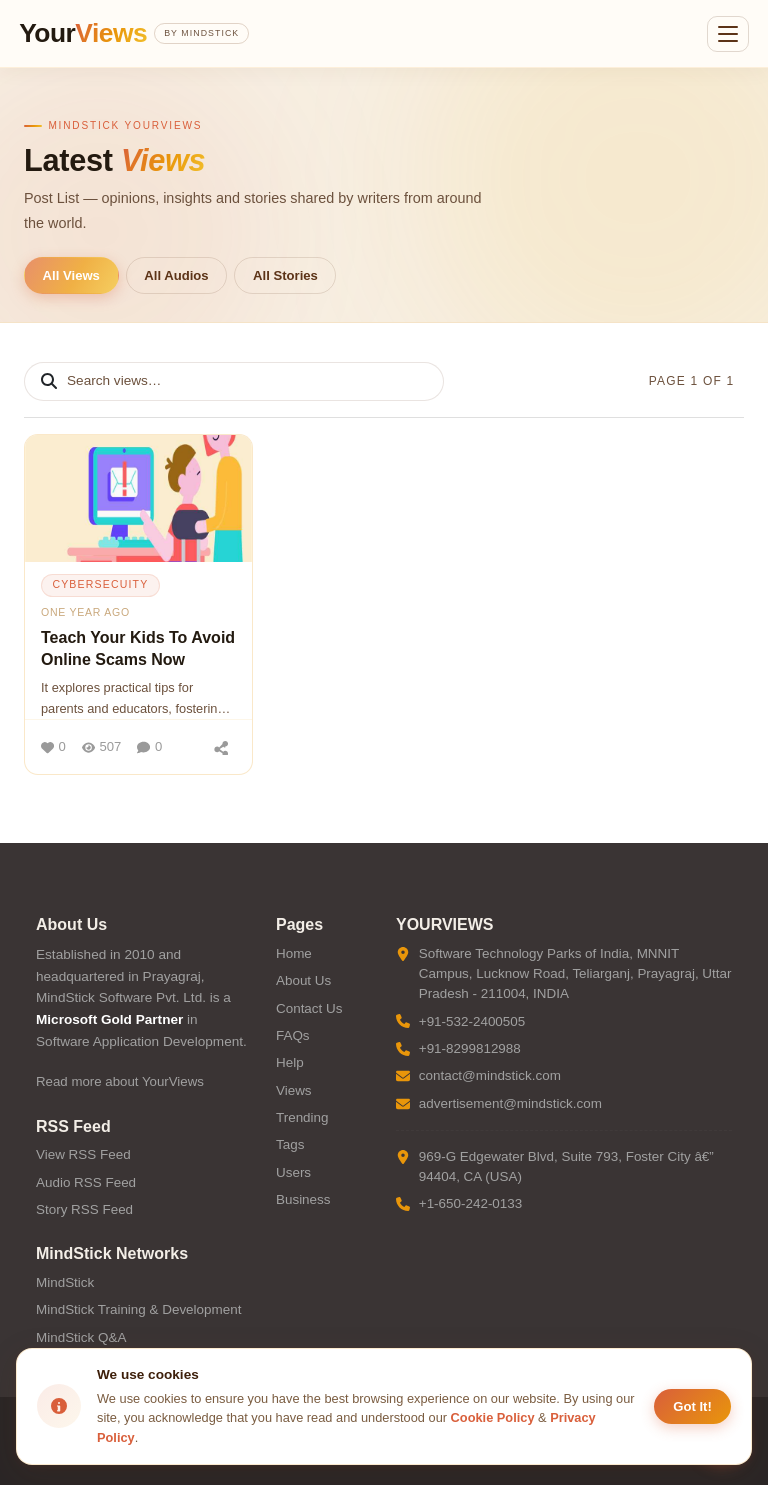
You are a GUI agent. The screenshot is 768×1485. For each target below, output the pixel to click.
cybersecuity (100, 584)
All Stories (285, 275)
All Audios (176, 275)
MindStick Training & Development (138, 1309)
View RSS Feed (83, 1154)
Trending (302, 1117)
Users (293, 1172)
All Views (71, 275)
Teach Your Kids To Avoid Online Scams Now (138, 648)
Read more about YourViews (120, 1081)
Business (303, 1199)
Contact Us (309, 1008)
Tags (290, 1144)
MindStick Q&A (81, 1337)
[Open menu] (728, 34)
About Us (303, 980)
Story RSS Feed (84, 1209)
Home (294, 953)
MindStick (65, 1282)
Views (294, 1090)
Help (290, 1062)
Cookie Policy (493, 1417)
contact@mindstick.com (490, 1075)
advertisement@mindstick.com (510, 1103)
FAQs (293, 1035)
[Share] (221, 747)
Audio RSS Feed (86, 1182)
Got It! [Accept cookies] (692, 1406)
